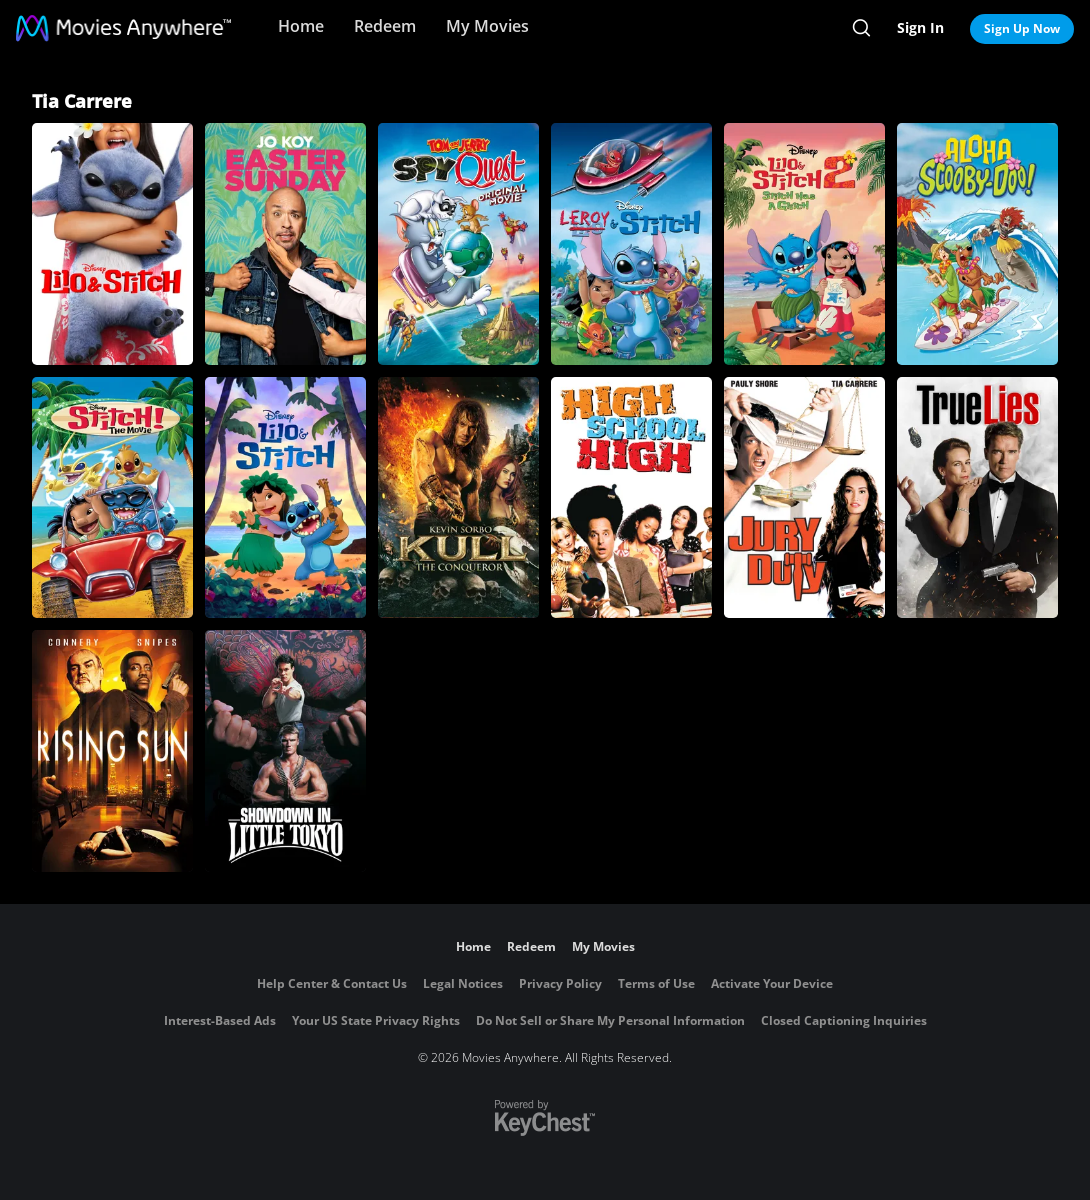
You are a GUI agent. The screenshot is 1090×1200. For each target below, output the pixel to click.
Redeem (385, 26)
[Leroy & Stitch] (631, 244)
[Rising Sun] (112, 751)
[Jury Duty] (804, 498)
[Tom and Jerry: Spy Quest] (458, 244)
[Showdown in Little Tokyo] (285, 751)
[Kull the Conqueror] (458, 498)
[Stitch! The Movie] (112, 498)
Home (301, 26)
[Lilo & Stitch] (112, 244)
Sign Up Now (1022, 28)
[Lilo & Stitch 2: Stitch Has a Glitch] (804, 244)
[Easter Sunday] (285, 244)
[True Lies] (977, 498)
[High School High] (631, 498)
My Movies (487, 26)
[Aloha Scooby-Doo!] (977, 244)
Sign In (920, 27)
